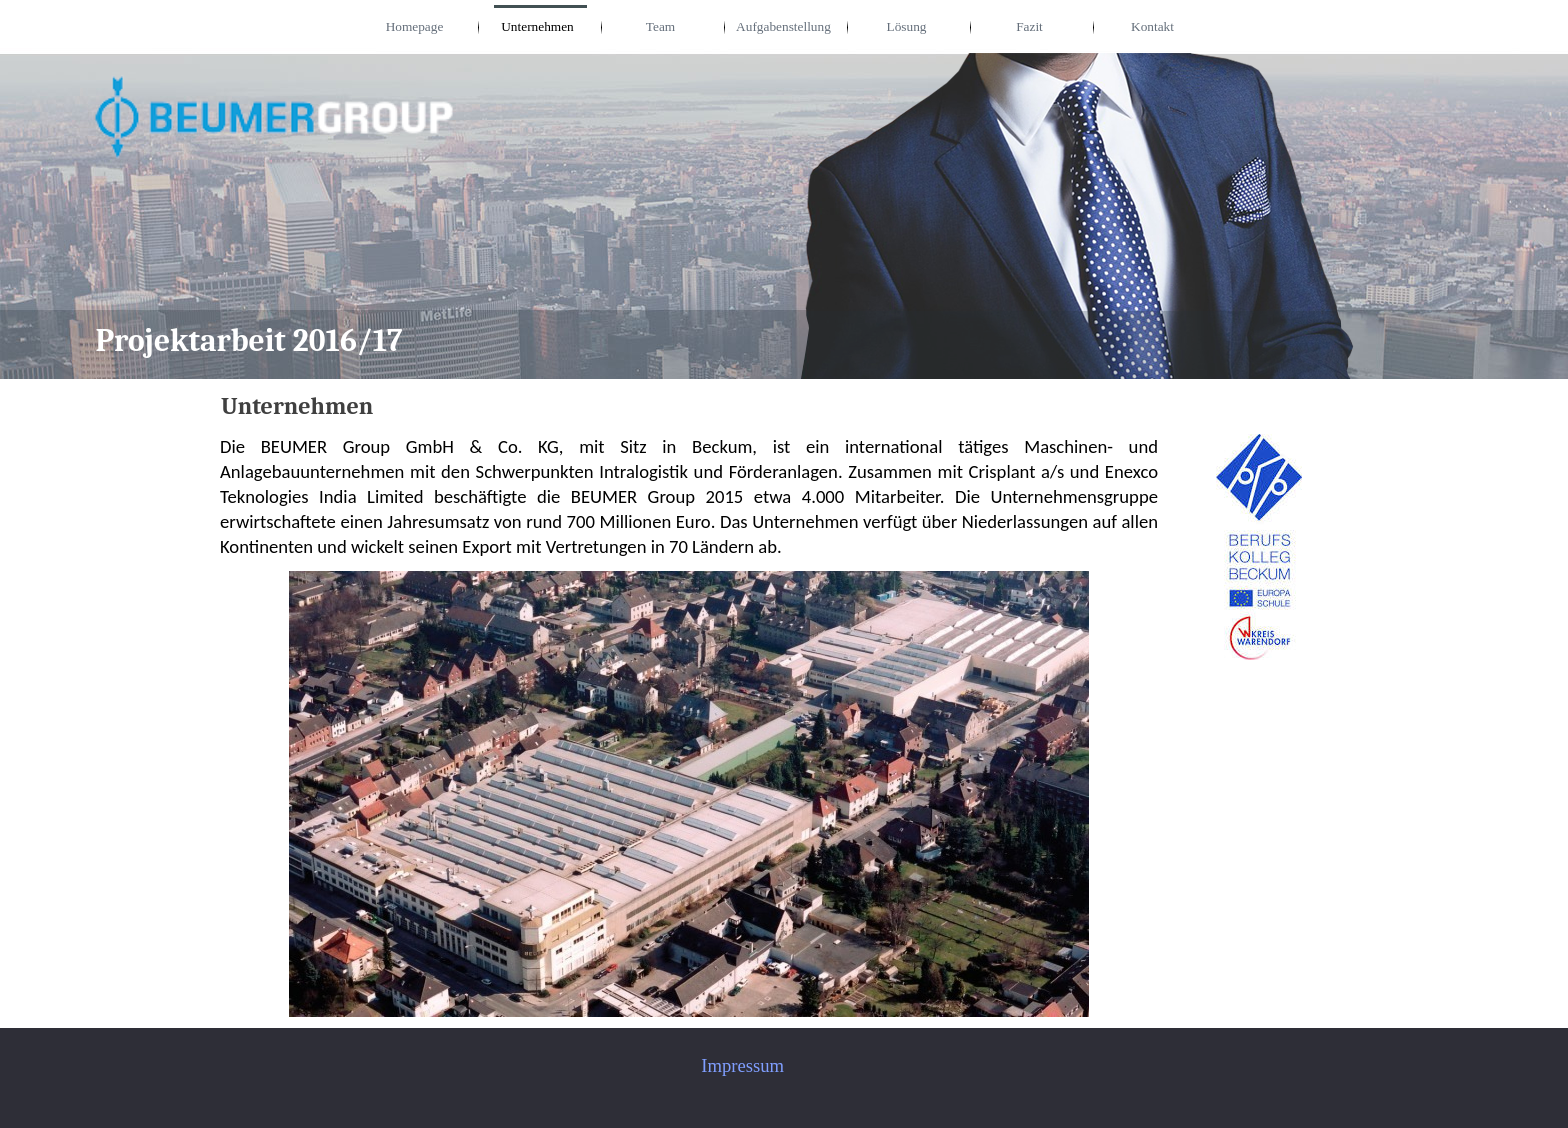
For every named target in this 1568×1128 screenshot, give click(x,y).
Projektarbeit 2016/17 (248, 341)
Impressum (742, 1065)
